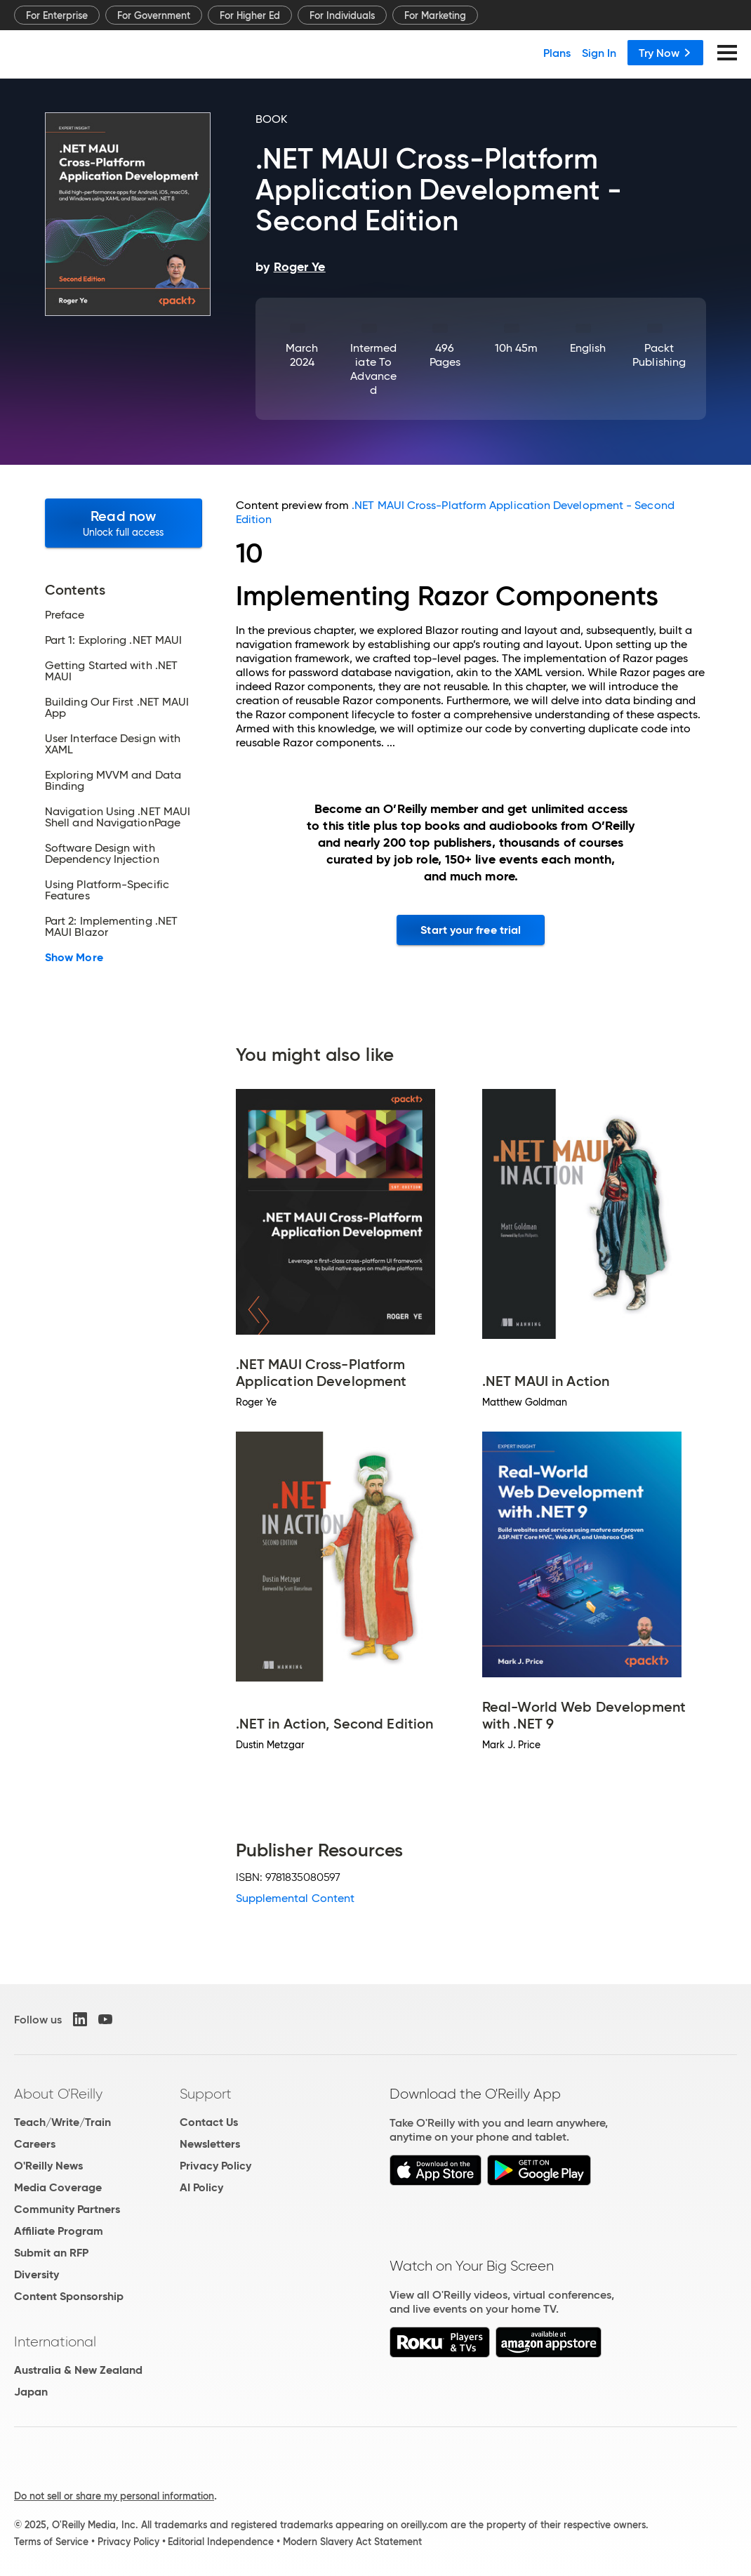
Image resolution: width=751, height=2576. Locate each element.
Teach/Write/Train (62, 2122)
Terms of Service (51, 2541)
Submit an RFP (51, 2252)
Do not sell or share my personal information (114, 2496)
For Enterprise (57, 15)
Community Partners (67, 2209)
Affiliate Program (58, 2231)
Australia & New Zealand (78, 2370)
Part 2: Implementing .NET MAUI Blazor (111, 927)
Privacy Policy (215, 2165)
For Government (153, 15)
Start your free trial (470, 930)
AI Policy (201, 2187)
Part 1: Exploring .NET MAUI (113, 640)
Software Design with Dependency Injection (102, 854)
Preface (65, 615)
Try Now (665, 53)
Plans (557, 52)
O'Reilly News (48, 2165)
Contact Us (209, 2122)
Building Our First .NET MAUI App (117, 707)
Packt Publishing (659, 355)
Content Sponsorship (69, 2296)
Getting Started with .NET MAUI (111, 671)
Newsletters (210, 2143)
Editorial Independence (221, 2541)
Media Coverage (58, 2187)
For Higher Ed (250, 15)
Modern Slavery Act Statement (352, 2541)
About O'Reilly (58, 2093)
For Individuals (342, 15)
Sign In (599, 52)
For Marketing (435, 15)
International (55, 2341)
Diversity (36, 2274)
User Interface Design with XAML (112, 744)
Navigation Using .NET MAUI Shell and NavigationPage (117, 817)
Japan (31, 2391)
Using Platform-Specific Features (107, 890)
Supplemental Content (295, 1898)
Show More (74, 957)
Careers (34, 2143)
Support (206, 2093)
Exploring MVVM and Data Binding (113, 781)
